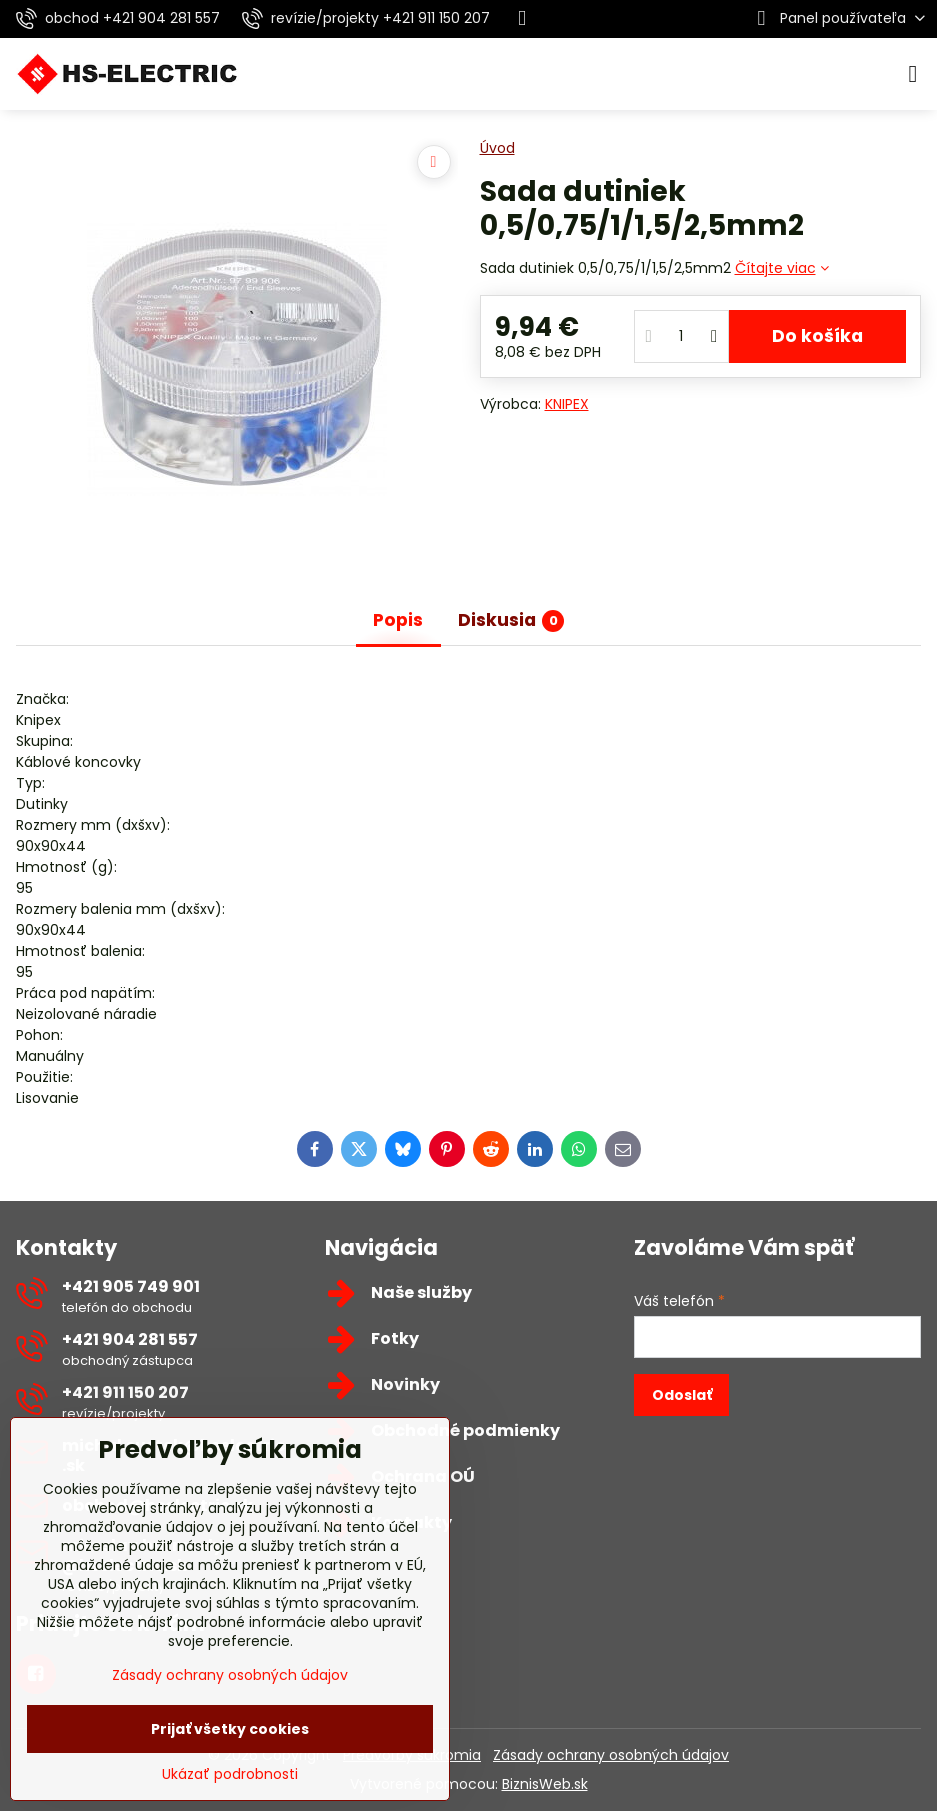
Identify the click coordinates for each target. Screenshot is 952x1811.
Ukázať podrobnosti (230, 1774)
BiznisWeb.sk (545, 1784)
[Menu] (913, 74)
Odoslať (682, 1395)
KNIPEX (567, 404)
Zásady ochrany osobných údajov (611, 1755)
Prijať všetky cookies (230, 1729)
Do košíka (817, 336)
